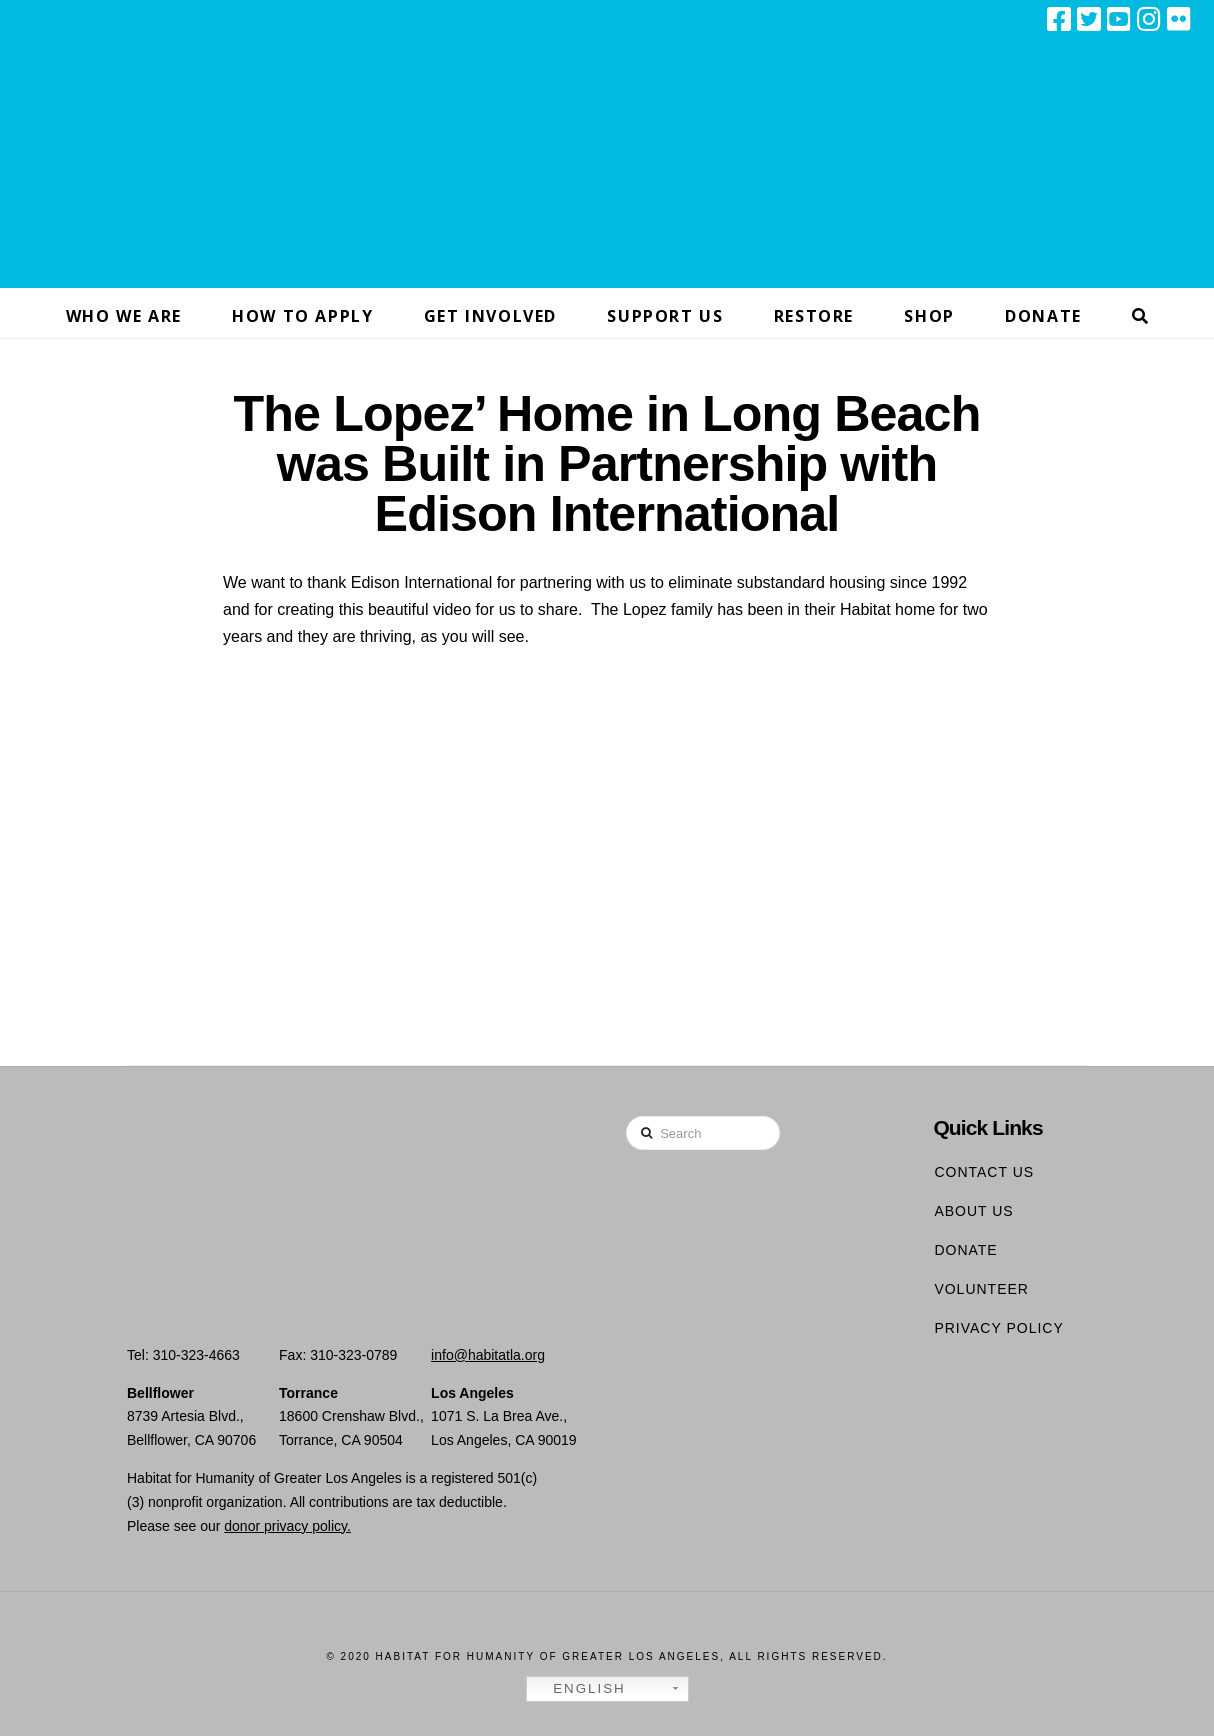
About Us (973, 1211)
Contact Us (984, 1172)
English (579, 1689)
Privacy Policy (998, 1328)
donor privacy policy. (287, 1526)
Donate (965, 1250)
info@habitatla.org (488, 1355)
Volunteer (981, 1289)
